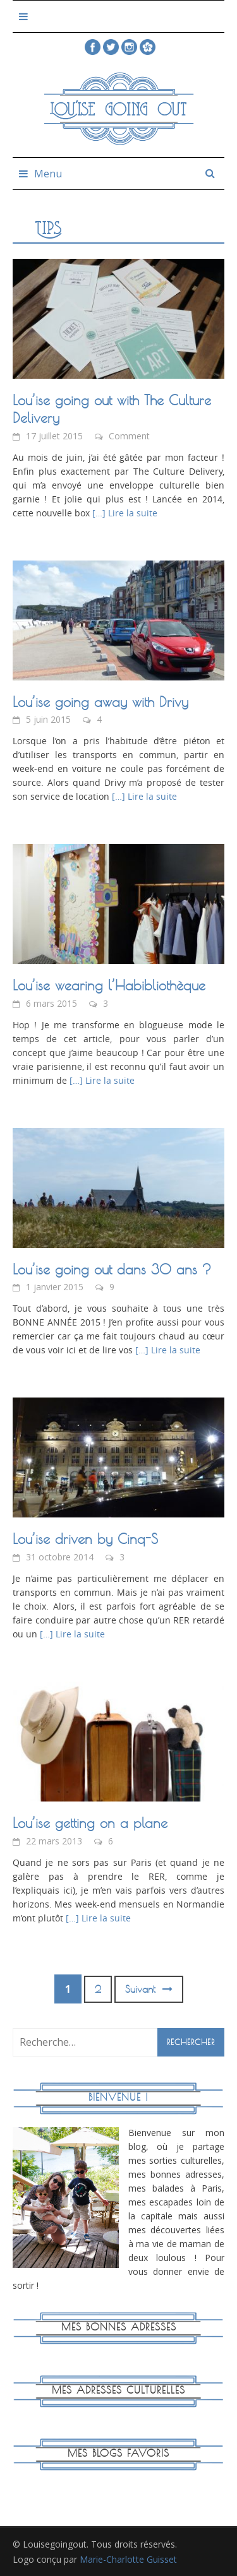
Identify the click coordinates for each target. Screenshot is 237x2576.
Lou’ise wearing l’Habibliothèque (109, 985)
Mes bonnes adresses (118, 2327)
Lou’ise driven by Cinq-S (85, 1539)
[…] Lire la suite (123, 513)
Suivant (149, 1989)
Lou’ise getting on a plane (90, 1823)
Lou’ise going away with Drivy (100, 702)
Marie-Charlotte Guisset (128, 2559)
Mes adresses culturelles (118, 2390)
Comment (129, 436)
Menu (48, 174)
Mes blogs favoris (118, 2453)
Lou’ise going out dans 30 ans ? (112, 1269)
